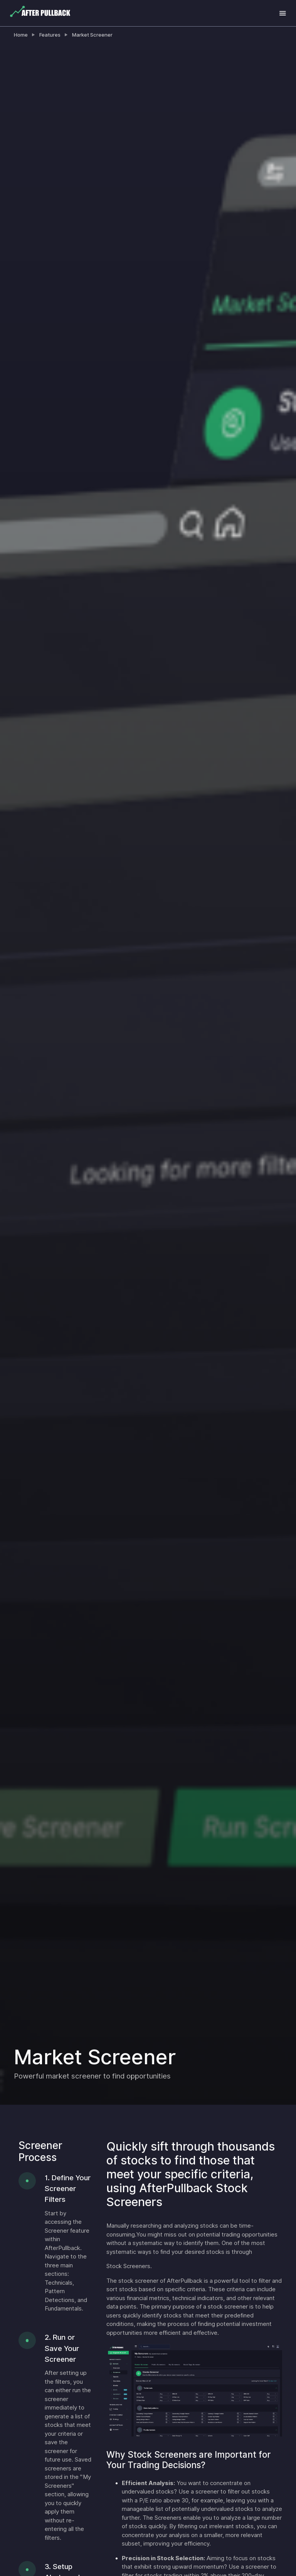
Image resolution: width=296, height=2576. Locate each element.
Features (50, 35)
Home (21, 35)
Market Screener (92, 35)
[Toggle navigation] (282, 13)
